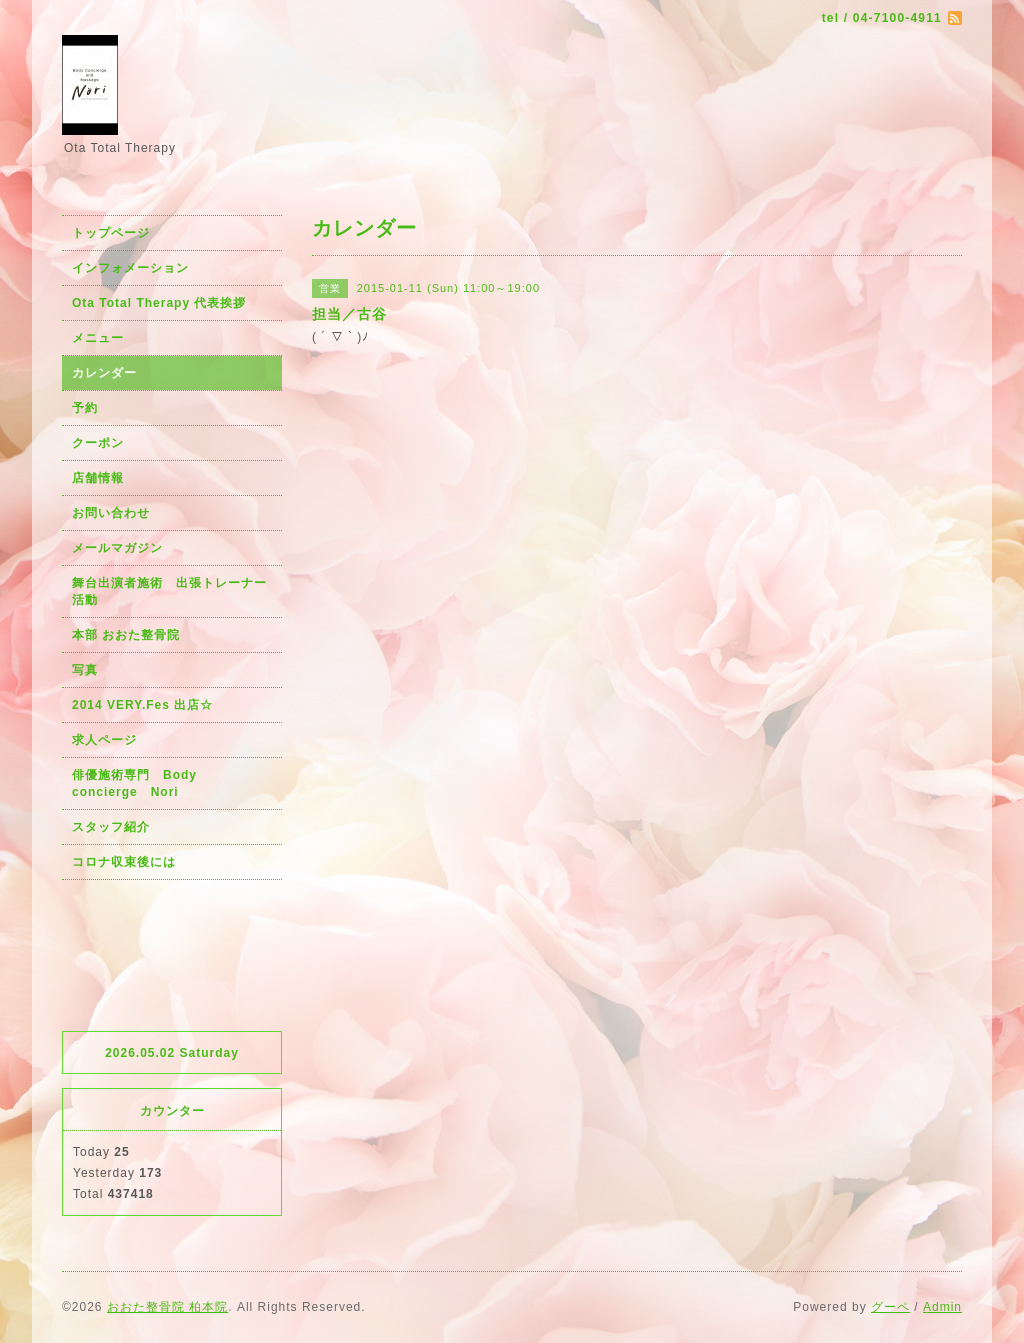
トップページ (111, 233)
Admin (942, 1307)
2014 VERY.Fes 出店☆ (142, 705)
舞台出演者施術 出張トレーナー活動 (169, 591)
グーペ (890, 1307)
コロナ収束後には (124, 862)
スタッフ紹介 (111, 827)
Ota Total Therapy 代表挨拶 (159, 303)
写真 (85, 670)
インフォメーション (130, 268)
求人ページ (104, 740)
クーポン (98, 443)
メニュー (98, 338)
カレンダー (104, 373)
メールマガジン (117, 548)
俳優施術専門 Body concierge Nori (141, 783)
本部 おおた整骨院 (126, 635)
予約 (85, 408)
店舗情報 (98, 478)
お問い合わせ (111, 513)
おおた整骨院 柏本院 (167, 1307)
